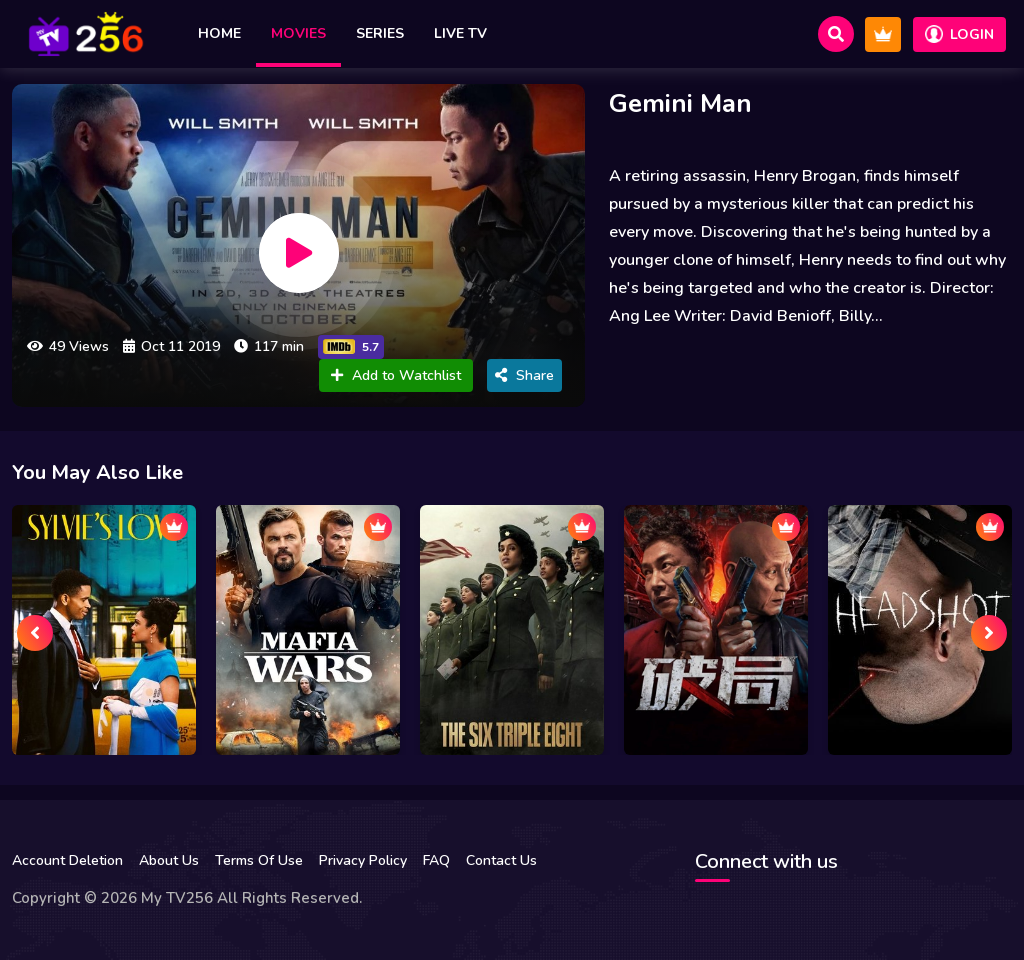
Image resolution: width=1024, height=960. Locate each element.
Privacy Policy (363, 860)
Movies (298, 33)
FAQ (436, 860)
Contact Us (501, 860)
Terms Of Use (259, 860)
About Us (169, 860)
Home (219, 33)
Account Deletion (67, 860)
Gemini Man (680, 103)
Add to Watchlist (396, 375)
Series (380, 33)
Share (524, 375)
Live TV (460, 33)
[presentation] (35, 633)
